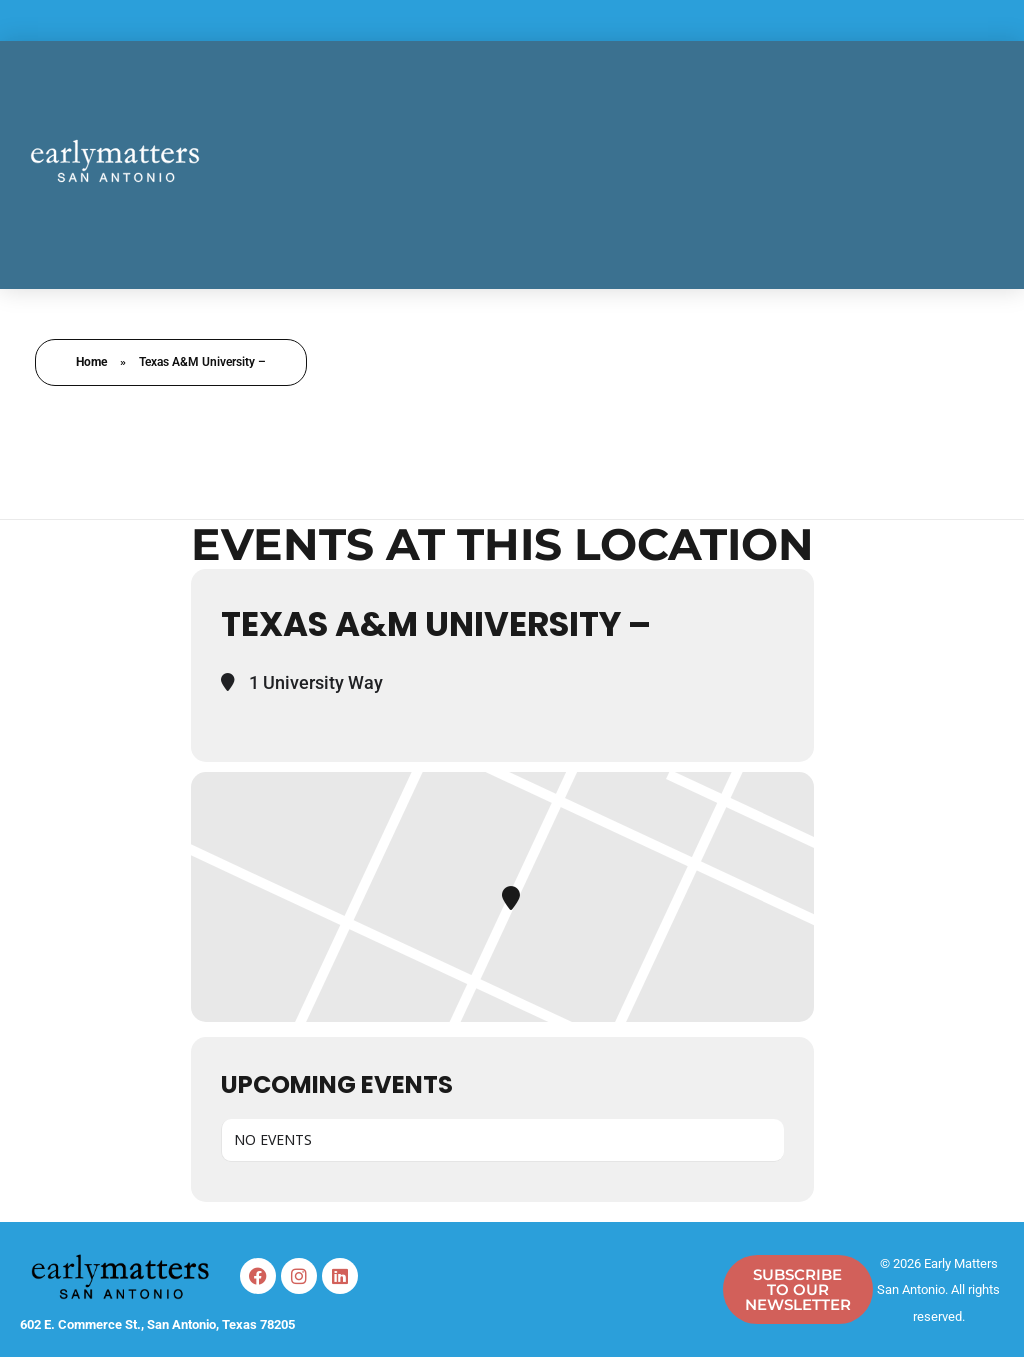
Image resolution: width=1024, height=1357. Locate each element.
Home (91, 362)
